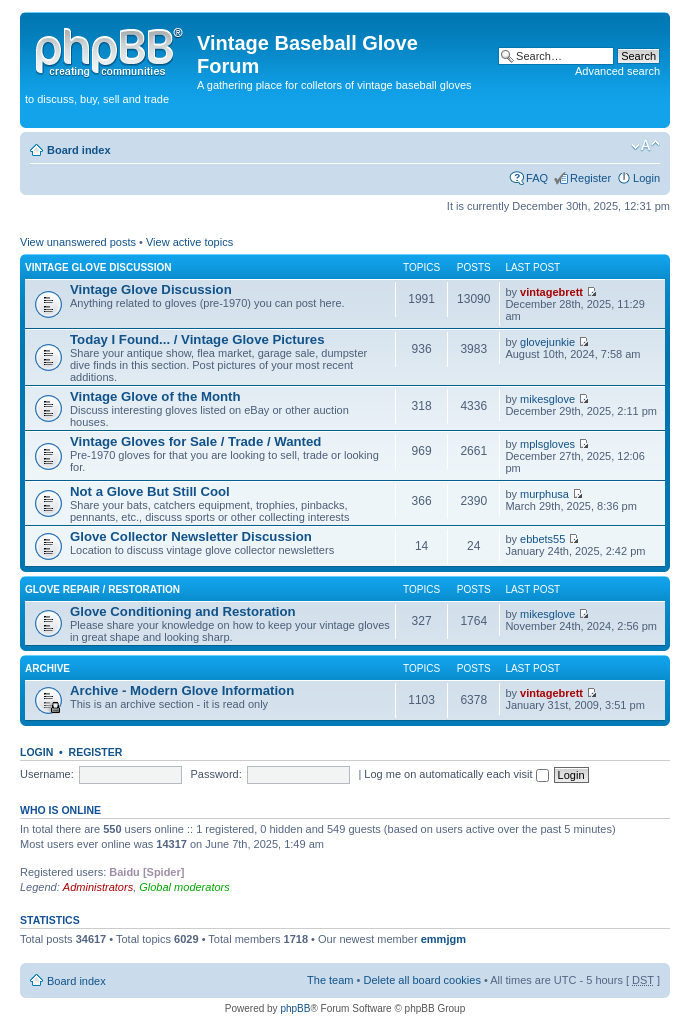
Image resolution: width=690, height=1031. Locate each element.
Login (646, 178)
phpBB (295, 1008)
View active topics (189, 242)
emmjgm (443, 939)
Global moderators (184, 887)
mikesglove (547, 399)
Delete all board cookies (421, 980)
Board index (79, 150)
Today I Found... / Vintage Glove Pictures (197, 339)
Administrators (98, 887)
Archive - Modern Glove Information (182, 690)
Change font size (645, 146)
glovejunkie (547, 342)
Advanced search (617, 71)
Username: (47, 774)
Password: (215, 774)
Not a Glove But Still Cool (150, 491)
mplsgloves (547, 444)
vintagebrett (551, 292)
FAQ (537, 178)
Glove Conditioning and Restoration (183, 611)
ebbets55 (542, 539)
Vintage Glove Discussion (98, 267)
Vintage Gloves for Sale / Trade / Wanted (195, 441)
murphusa (544, 494)
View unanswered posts (78, 242)
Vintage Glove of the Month (155, 396)
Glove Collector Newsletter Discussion (191, 536)
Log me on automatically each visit (456, 774)
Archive (47, 668)
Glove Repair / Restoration (102, 589)
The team (330, 980)
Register (590, 178)
